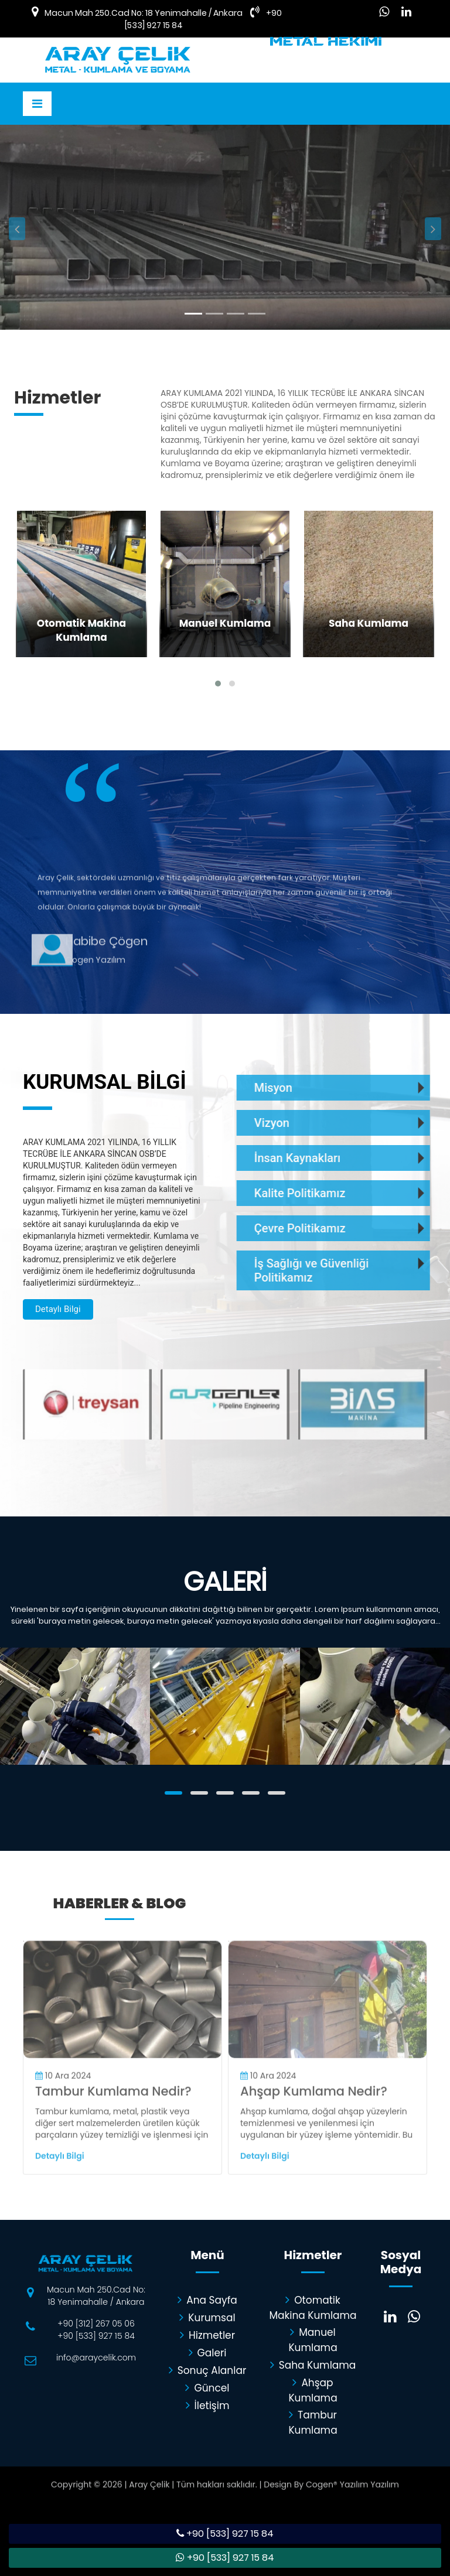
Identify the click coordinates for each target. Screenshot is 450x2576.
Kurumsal (207, 2317)
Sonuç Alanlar (208, 2370)
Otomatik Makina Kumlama (312, 2306)
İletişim (208, 2405)
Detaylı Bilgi (106, 280)
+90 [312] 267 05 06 (95, 2323)
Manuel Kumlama (312, 2339)
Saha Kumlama (313, 2364)
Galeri (208, 2352)
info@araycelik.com (96, 2357)
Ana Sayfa (207, 2299)
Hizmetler (207, 2334)
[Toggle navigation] (37, 103)
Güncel (207, 2387)
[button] (17, 273)
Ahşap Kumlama (312, 2389)
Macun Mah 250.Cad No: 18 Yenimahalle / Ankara (144, 13)
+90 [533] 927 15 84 (95, 2336)
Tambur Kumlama (312, 2421)
